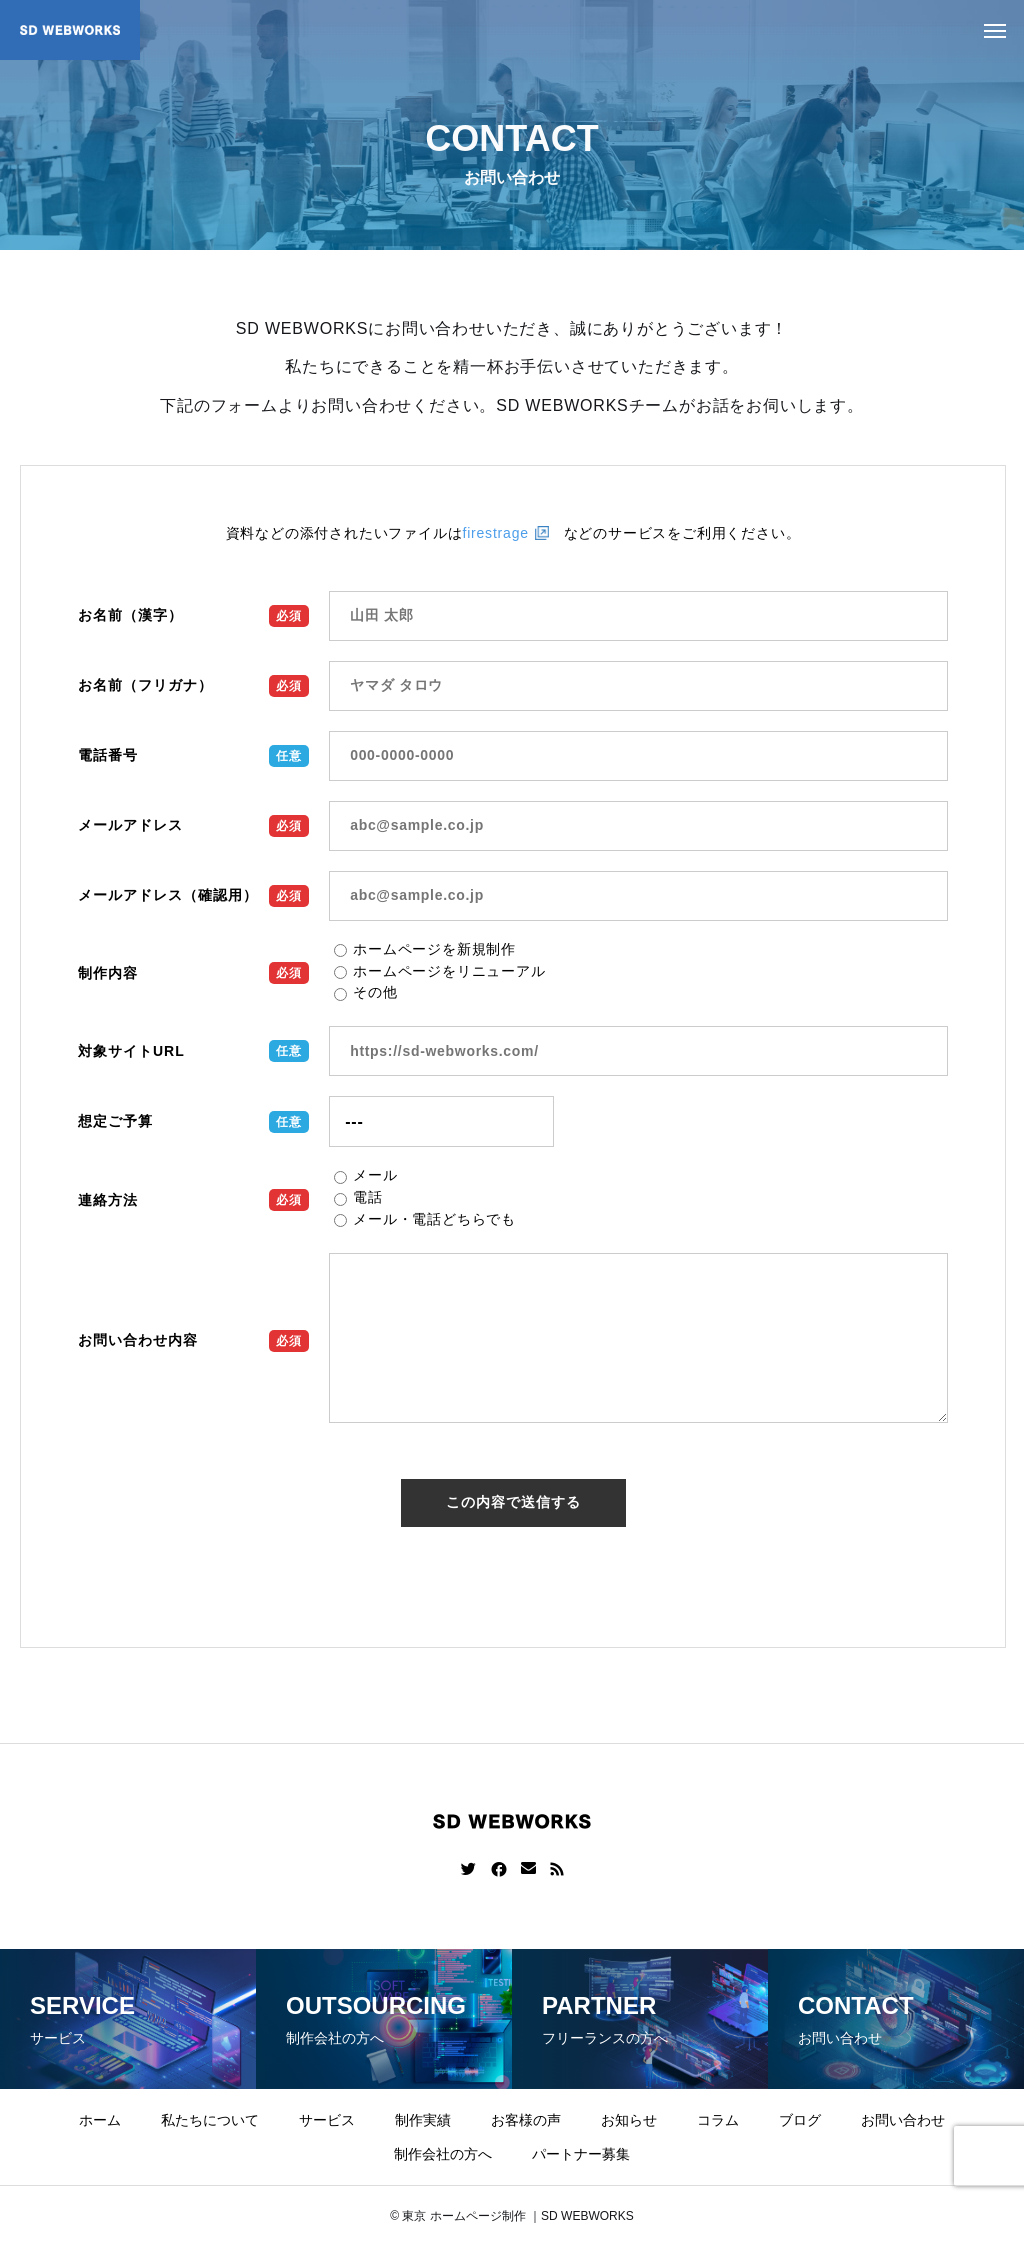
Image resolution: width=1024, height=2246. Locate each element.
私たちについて (210, 2120)
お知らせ (629, 2120)
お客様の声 (526, 2120)
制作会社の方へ (443, 2154)
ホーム (100, 2120)
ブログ (800, 2120)
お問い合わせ (903, 2120)
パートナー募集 (581, 2154)
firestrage (495, 533)
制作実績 (423, 2120)
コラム (718, 2120)
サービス (327, 2120)
